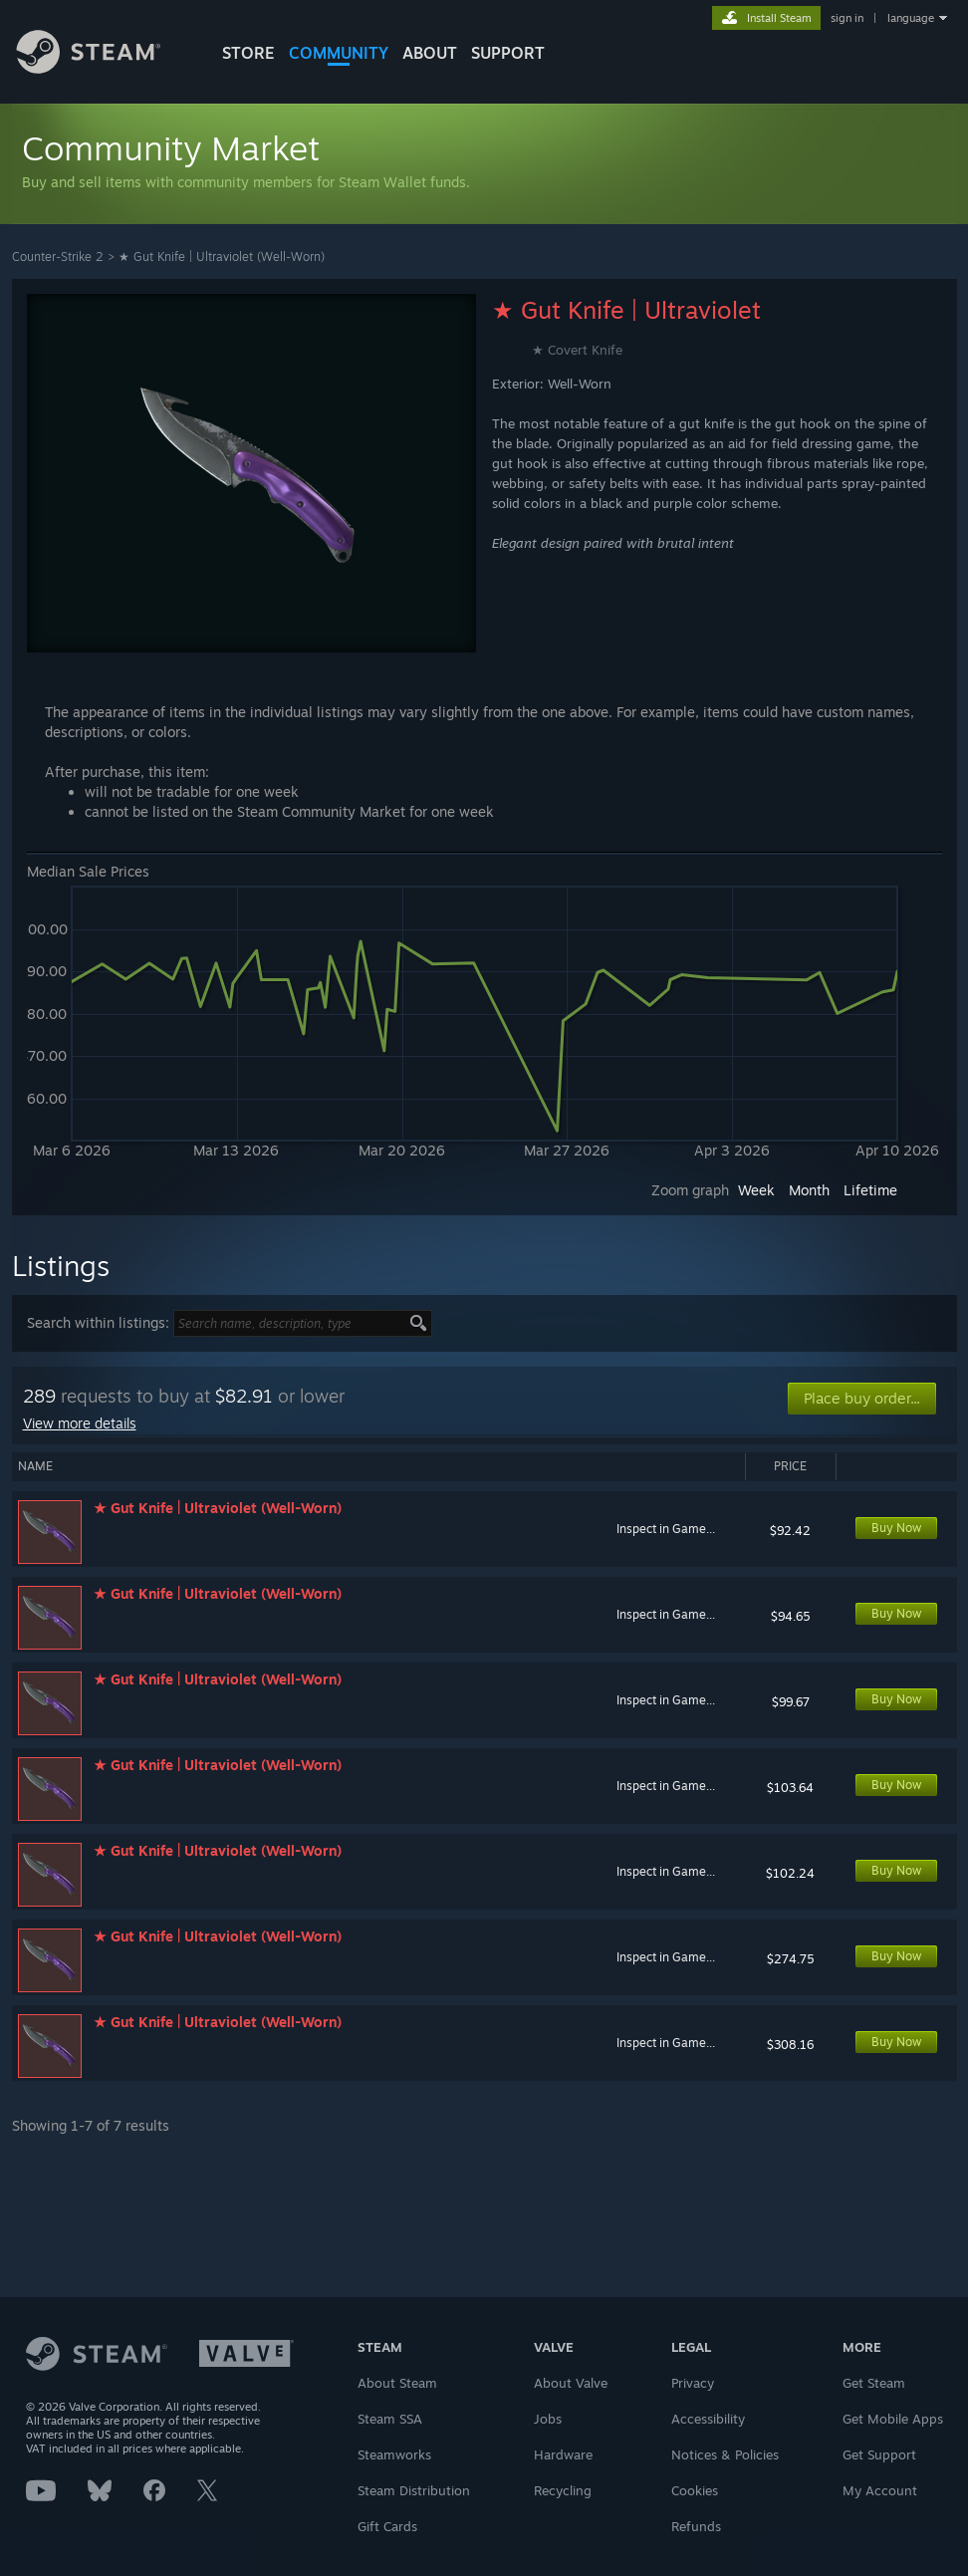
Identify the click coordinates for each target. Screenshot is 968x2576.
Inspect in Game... (665, 1528)
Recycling (563, 2490)
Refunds (696, 2526)
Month (809, 1189)
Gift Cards (387, 2526)
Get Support (879, 2454)
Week (756, 1189)
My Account (880, 2490)
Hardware (563, 2454)
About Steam (397, 2383)
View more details (79, 1423)
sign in (847, 18)
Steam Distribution (414, 2490)
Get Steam (874, 2383)
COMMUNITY (338, 53)
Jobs (548, 2419)
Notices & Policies (725, 2454)
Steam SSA (390, 2419)
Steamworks (394, 2454)
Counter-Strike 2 (58, 256)
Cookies (694, 2490)
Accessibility (708, 2419)
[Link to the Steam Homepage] (103, 68)
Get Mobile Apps (893, 2419)
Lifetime (870, 1189)
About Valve (570, 2383)
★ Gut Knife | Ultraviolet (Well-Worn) (222, 256)
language (910, 18)
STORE (248, 53)
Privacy (692, 2383)
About (429, 53)
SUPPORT (508, 53)
